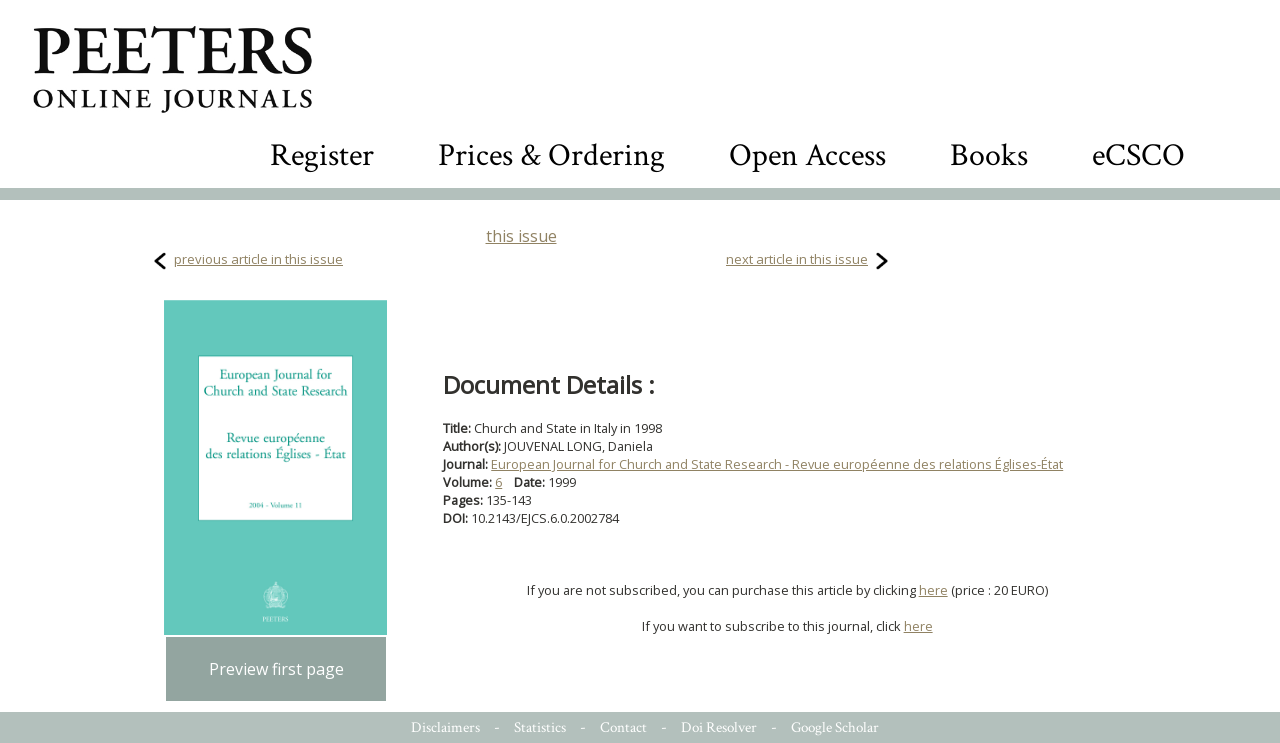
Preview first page (276, 669)
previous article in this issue (258, 259)
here (933, 590)
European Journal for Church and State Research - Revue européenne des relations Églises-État (777, 464)
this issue (521, 236)
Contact (623, 727)
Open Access (807, 155)
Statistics (540, 727)
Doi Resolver (719, 727)
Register (322, 155)
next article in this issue (797, 259)
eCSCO (1138, 155)
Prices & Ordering (551, 155)
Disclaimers (445, 727)
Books (989, 155)
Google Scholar (835, 727)
